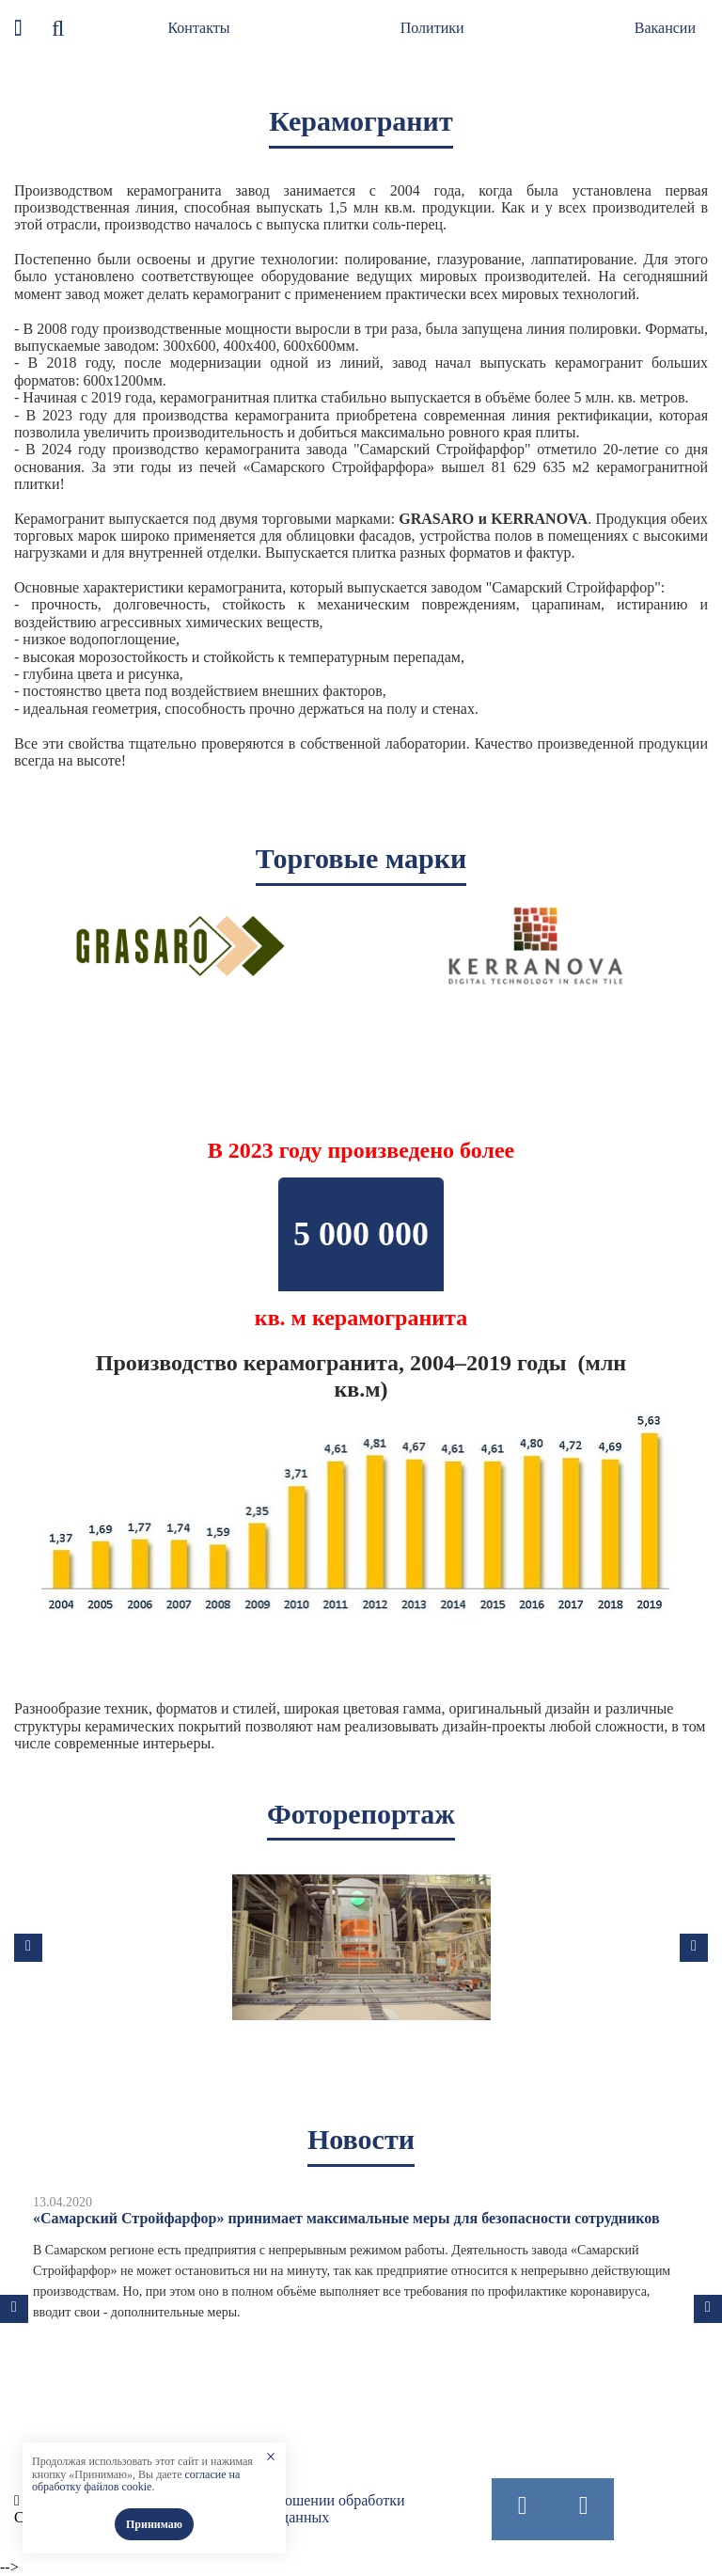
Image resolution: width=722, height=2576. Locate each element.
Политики (432, 28)
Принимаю (154, 2524)
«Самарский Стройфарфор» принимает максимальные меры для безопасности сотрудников (346, 2218)
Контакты (198, 28)
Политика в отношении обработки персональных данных (295, 2508)
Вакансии (665, 28)
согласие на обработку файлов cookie (136, 2481)
